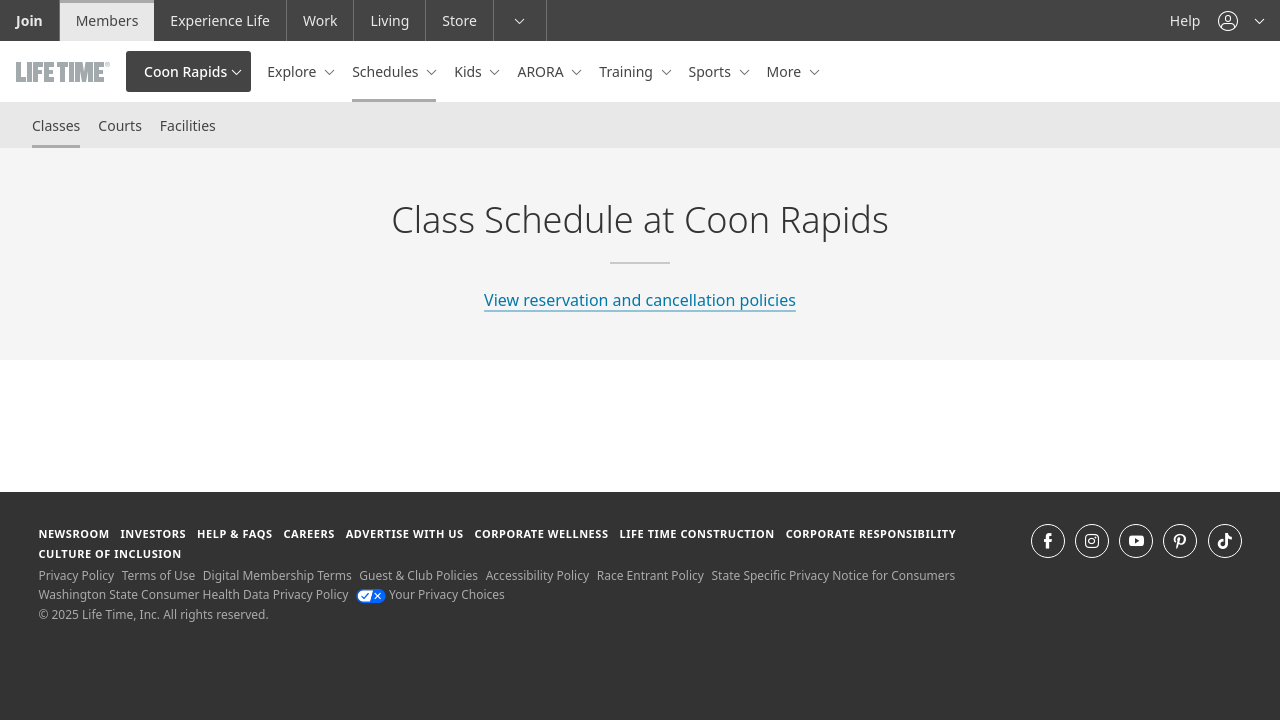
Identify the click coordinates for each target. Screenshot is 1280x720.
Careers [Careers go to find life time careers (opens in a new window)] (308, 533)
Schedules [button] (387, 71)
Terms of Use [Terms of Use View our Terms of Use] (158, 575)
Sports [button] (712, 71)
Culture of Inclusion (109, 553)
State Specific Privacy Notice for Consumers (834, 575)
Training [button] (627, 71)
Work (320, 20)
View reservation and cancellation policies (640, 300)
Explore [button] (293, 71)
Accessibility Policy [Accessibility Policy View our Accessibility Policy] (537, 575)
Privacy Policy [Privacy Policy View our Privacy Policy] (76, 575)
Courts (120, 125)
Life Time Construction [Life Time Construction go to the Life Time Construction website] (696, 533)
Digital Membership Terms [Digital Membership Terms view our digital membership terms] (277, 575)
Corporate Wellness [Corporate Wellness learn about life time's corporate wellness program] (542, 533)
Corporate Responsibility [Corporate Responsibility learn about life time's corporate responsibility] (871, 533)
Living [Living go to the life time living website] (389, 20)
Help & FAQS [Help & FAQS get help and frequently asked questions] (235, 533)
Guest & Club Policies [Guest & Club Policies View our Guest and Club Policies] (418, 575)
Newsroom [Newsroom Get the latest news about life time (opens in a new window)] (73, 533)
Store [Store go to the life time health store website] (459, 20)
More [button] (786, 71)
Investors (153, 533)
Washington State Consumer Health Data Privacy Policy (193, 594)
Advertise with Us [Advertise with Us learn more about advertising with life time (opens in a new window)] (405, 533)
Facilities (188, 125)
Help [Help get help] (1185, 20)
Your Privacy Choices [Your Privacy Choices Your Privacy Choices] (430, 594)
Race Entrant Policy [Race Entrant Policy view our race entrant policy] (650, 575)
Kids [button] (469, 71)
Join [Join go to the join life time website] (29, 20)
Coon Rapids (185, 71)
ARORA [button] (542, 71)
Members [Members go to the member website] (107, 20)
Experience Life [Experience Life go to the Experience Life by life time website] (220, 20)
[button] (1241, 20)
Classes (56, 125)
